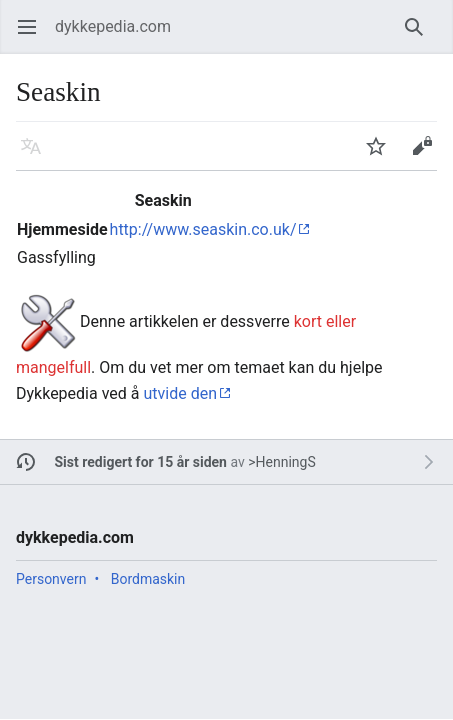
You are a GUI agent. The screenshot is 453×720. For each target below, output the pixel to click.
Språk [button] (37, 155)
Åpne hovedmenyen (33, 36)
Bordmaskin (148, 579)
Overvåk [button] (382, 155)
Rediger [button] (428, 155)
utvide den (180, 393)
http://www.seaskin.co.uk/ (203, 229)
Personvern (51, 579)
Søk (417, 36)
